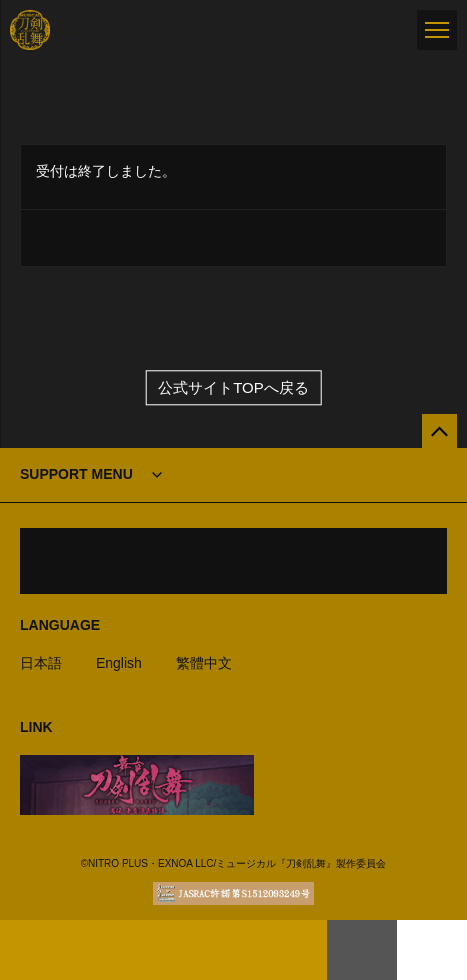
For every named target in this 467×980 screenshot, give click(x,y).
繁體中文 (204, 663)
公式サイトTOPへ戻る (233, 387)
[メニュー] (437, 30)
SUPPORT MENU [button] (76, 474)
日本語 (41, 663)
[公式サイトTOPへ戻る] (439, 431)
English (119, 663)
